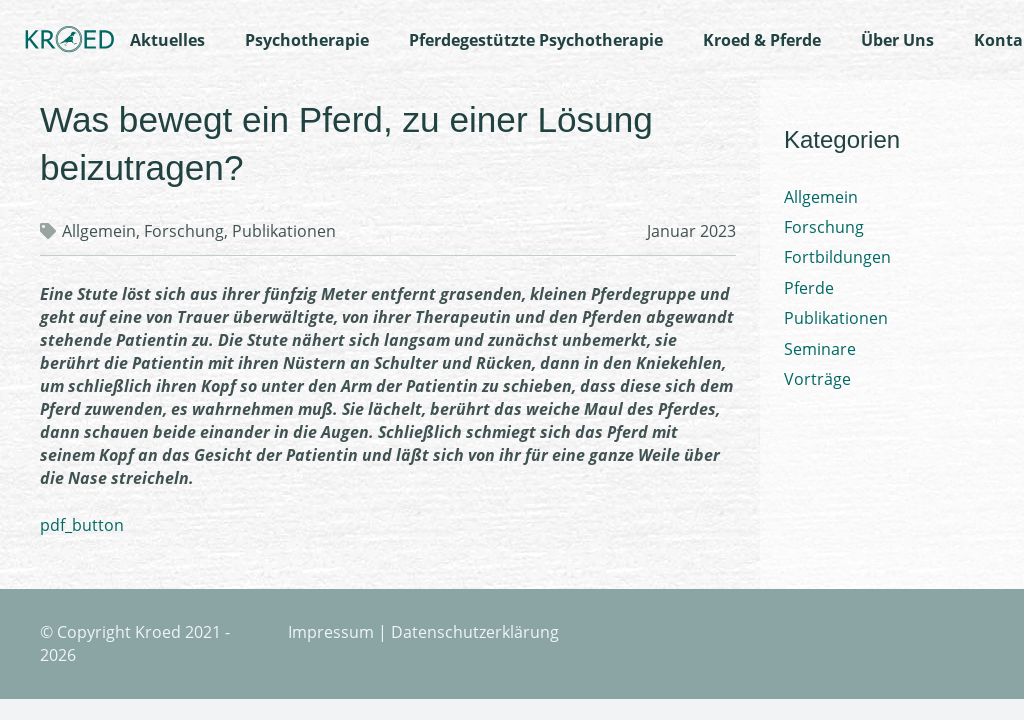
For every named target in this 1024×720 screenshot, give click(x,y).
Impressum (331, 632)
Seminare (820, 349)
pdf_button (82, 525)
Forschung (184, 231)
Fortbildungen (837, 257)
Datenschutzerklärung (475, 632)
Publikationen (284, 231)
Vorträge (817, 379)
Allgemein (99, 231)
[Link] (69, 40)
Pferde (809, 288)
